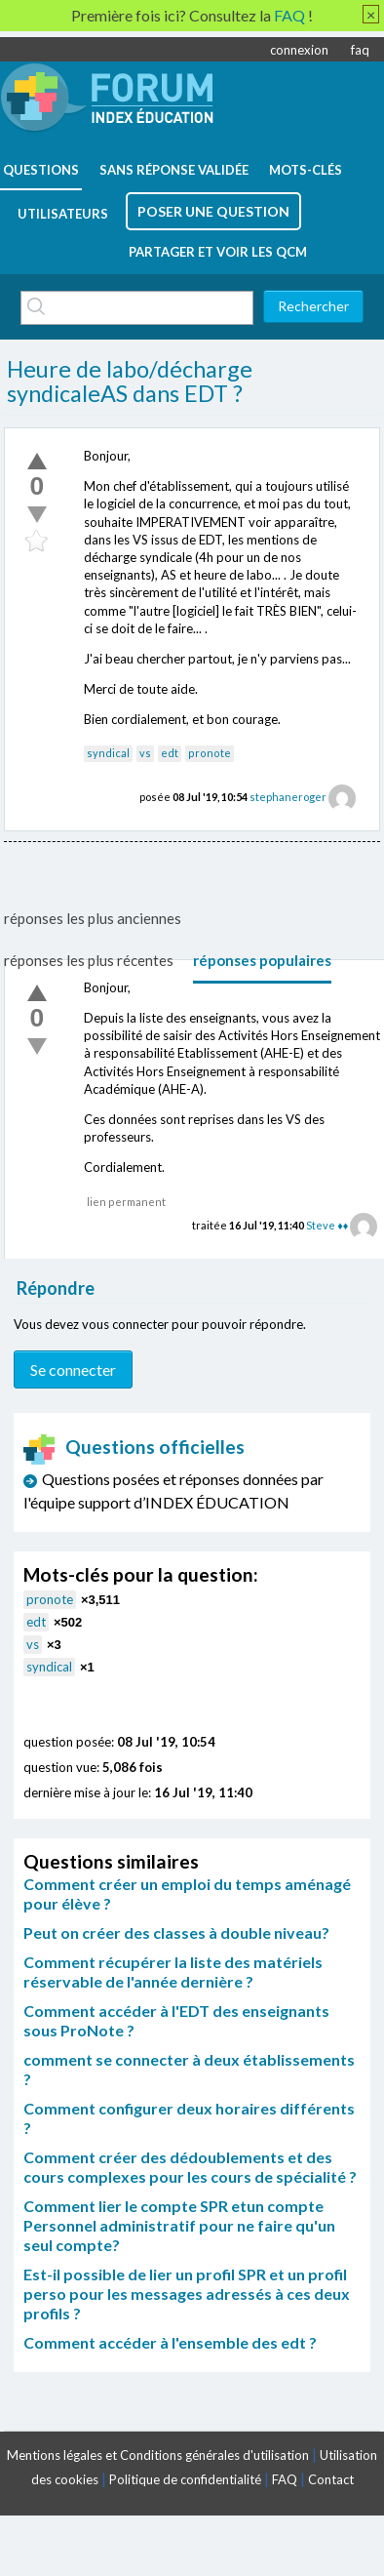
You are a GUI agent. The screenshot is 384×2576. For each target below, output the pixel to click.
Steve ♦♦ (327, 1225)
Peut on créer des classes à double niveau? (176, 1932)
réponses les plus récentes (88, 960)
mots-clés (305, 170)
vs (145, 752)
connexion (299, 50)
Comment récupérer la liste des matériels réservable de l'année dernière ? (173, 1971)
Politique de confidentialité (185, 2479)
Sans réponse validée (174, 170)
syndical (108, 752)
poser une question (213, 211)
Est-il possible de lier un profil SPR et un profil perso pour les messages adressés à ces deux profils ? (186, 2293)
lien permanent (126, 1201)
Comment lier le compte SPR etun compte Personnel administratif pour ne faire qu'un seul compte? (179, 2225)
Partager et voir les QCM (218, 252)
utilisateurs (63, 213)
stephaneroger (288, 796)
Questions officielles (134, 1446)
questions (41, 170)
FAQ (284, 2479)
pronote (209, 752)
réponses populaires (262, 960)
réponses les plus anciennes (92, 918)
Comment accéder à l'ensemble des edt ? (170, 2342)
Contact (331, 2479)
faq (360, 50)
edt (169, 752)
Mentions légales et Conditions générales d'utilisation (158, 2455)
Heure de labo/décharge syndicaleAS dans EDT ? (129, 381)
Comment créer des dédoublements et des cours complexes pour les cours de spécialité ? (190, 2167)
